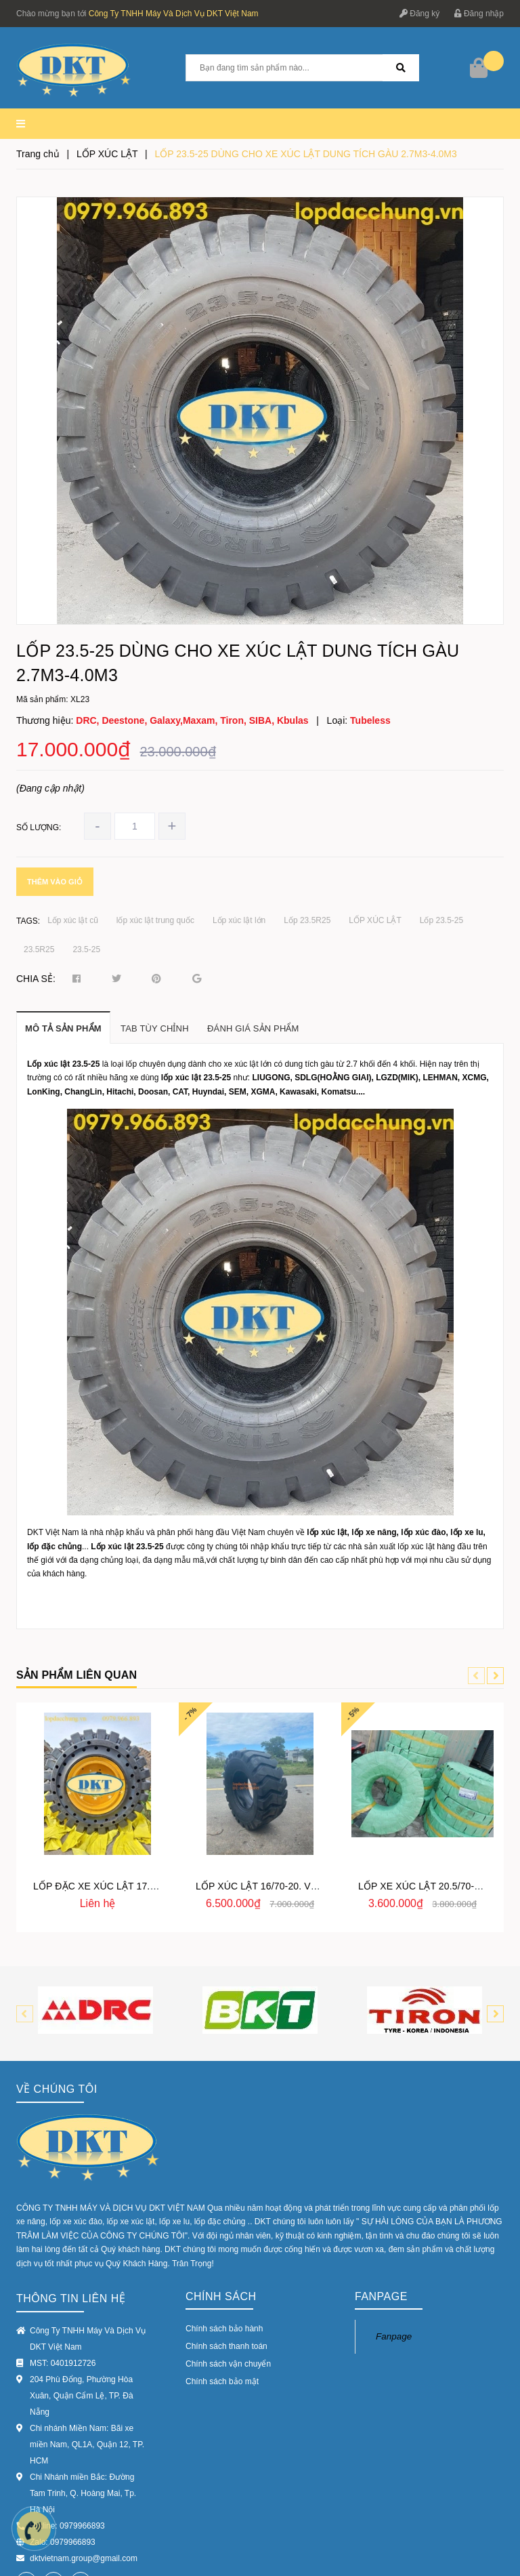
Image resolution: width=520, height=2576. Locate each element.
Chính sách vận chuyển (228, 2263)
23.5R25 (39, 949)
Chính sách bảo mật (222, 2280)
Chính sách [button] (221, 2195)
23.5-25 (86, 949)
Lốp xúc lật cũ (72, 920)
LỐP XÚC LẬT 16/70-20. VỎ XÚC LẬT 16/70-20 (299, 1886)
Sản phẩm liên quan (76, 1675)
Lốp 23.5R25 (307, 920)
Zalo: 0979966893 (62, 2441)
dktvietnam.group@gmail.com (83, 2457)
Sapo (178, 2559)
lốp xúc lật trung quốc (155, 920)
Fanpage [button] (381, 2195)
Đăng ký (419, 13)
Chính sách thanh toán (226, 2245)
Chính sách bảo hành (224, 2227)
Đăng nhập (479, 13)
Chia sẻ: (36, 978)
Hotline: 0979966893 (67, 2425)
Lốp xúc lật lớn (239, 920)
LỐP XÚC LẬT (375, 920)
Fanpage (394, 2235)
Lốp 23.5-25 (441, 920)
